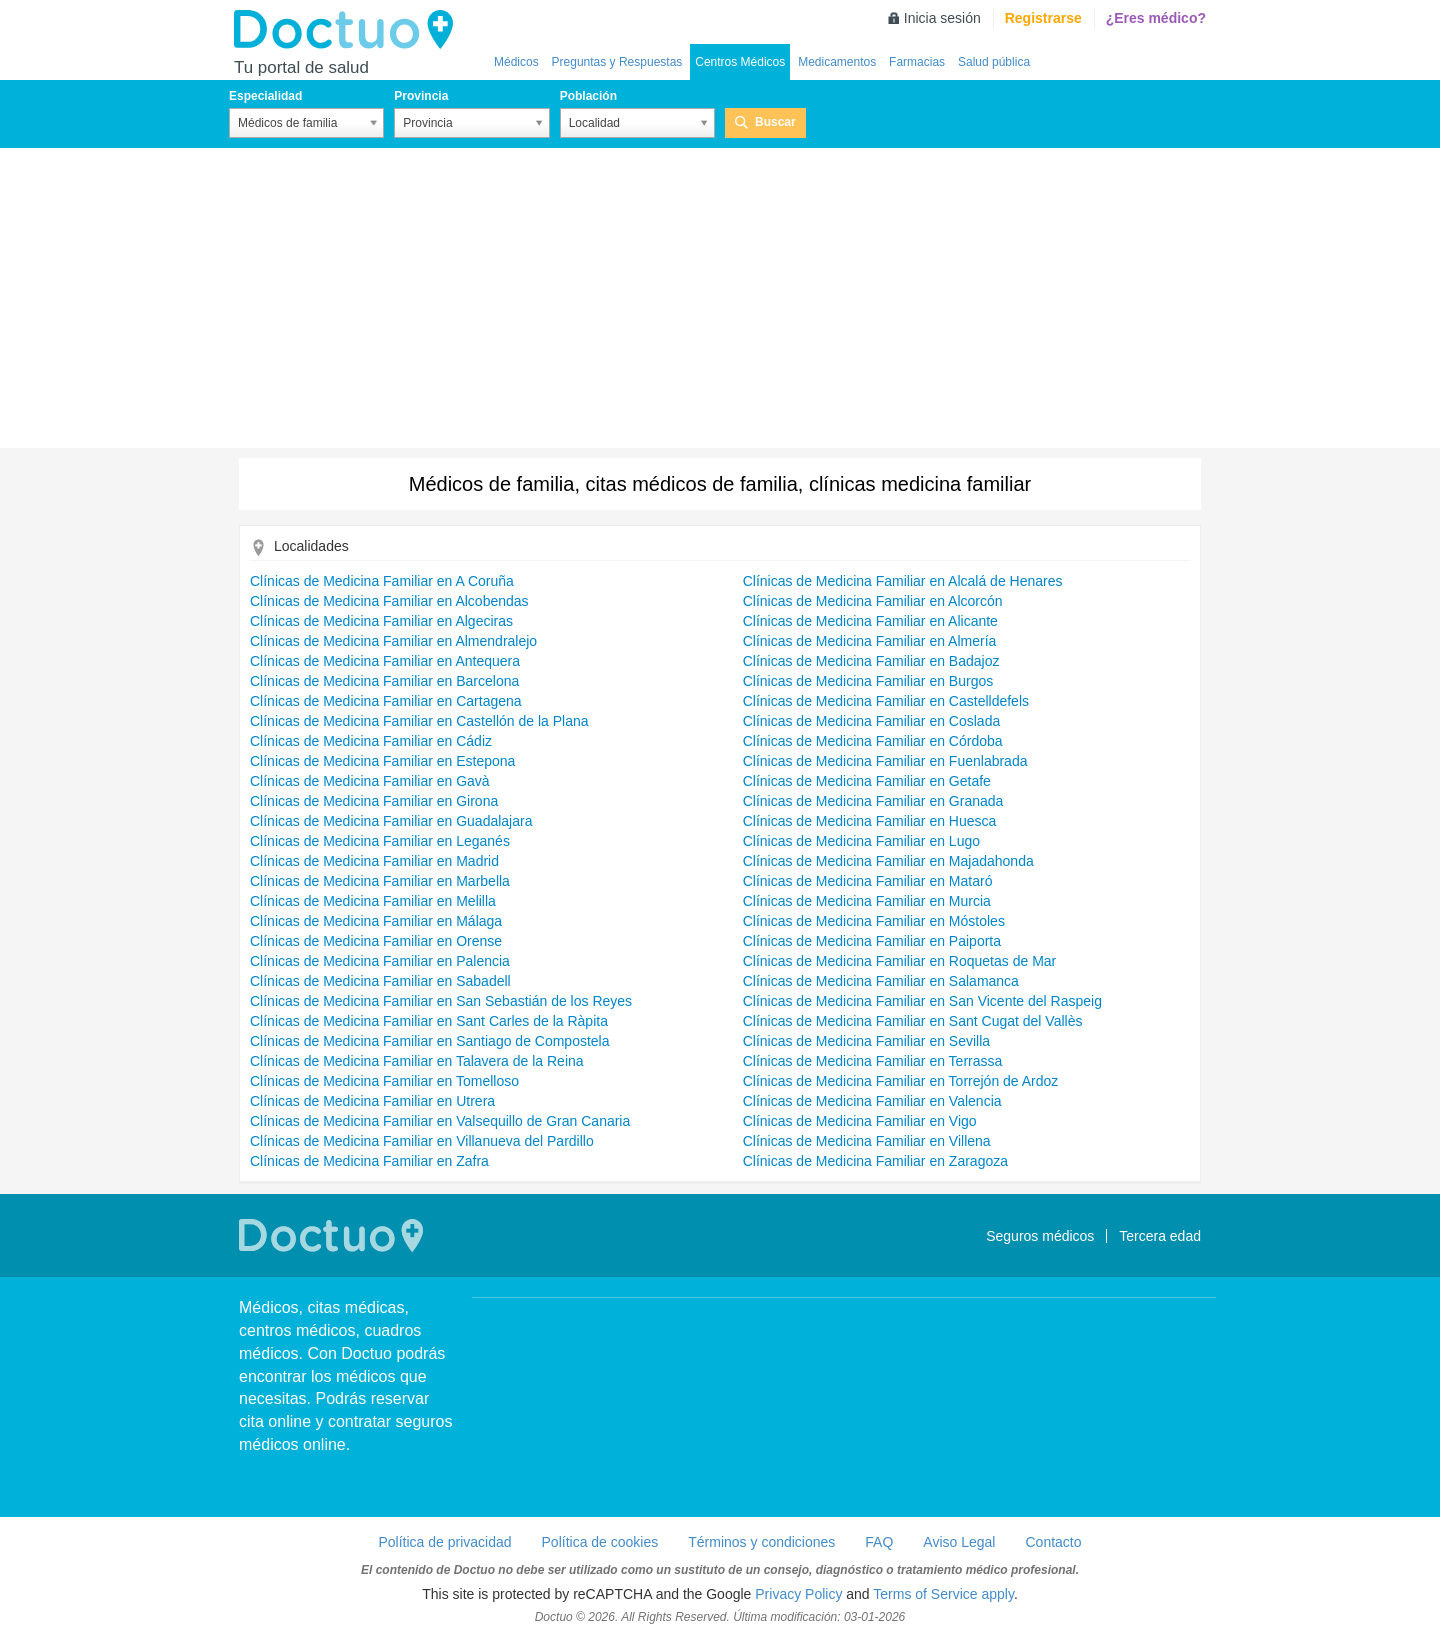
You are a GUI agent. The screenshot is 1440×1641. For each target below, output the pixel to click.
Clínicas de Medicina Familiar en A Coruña (382, 581)
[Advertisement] (720, 298)
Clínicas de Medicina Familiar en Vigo (860, 1121)
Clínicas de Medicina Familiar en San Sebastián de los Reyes (441, 1001)
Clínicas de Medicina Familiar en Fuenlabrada (885, 761)
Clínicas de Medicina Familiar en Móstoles (874, 921)
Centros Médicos (740, 62)
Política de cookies (600, 1542)
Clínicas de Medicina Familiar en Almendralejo (393, 641)
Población (588, 96)
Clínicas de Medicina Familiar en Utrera (372, 1101)
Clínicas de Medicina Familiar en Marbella (380, 881)
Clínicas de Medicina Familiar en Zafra (369, 1161)
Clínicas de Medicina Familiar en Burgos (868, 681)
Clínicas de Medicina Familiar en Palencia (380, 961)
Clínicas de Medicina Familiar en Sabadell (380, 981)
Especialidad (265, 96)
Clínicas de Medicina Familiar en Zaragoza (875, 1161)
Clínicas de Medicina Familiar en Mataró (868, 881)
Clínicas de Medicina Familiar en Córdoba (873, 741)
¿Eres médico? (1156, 18)
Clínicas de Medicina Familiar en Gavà (370, 781)
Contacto (1053, 1542)
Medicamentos (837, 62)
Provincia (421, 96)
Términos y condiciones (761, 1542)
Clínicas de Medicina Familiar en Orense (376, 941)
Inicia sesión (942, 18)
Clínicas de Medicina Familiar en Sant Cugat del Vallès (913, 1021)
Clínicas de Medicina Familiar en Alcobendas (389, 601)
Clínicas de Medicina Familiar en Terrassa (873, 1061)
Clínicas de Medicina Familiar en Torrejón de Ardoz (901, 1081)
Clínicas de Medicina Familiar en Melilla (373, 901)
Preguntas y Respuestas (617, 62)
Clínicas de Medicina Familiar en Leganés (380, 841)
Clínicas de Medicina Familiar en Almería (870, 641)
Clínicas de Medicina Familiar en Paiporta (872, 941)
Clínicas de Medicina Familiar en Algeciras (381, 621)
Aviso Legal (959, 1542)
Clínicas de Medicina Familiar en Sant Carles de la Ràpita (429, 1021)
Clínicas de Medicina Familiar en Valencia (872, 1101)
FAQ (879, 1542)
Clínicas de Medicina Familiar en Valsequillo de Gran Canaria (440, 1121)
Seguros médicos (1040, 1236)
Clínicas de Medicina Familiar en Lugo (861, 841)
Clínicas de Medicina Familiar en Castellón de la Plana (419, 721)
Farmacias (917, 62)
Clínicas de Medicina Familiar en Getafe (867, 781)
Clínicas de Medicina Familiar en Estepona (382, 761)
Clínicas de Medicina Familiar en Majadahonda (888, 861)
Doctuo (349, 30)
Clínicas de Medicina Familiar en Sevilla (866, 1041)
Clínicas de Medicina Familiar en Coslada (872, 721)
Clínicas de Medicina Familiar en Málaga (376, 921)
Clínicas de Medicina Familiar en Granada (873, 801)
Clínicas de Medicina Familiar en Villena (867, 1141)
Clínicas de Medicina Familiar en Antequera (385, 661)
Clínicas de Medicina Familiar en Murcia (867, 901)
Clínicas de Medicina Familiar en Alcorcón (873, 601)
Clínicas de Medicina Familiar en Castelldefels (886, 701)
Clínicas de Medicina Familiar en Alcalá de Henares (903, 581)
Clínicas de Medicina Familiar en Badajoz (871, 661)
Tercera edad (1160, 1236)
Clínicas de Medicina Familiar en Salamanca (881, 981)
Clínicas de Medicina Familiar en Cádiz (371, 741)
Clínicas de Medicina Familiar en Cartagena (386, 701)
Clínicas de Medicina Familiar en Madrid (374, 861)
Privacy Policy (798, 1594)
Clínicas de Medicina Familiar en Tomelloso (384, 1081)
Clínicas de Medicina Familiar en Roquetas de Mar (900, 961)
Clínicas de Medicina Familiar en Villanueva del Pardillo (422, 1141)
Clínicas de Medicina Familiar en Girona (374, 801)
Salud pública (994, 62)
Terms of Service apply (943, 1594)
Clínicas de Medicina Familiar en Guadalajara (391, 821)
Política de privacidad (444, 1542)
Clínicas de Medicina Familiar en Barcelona (384, 681)
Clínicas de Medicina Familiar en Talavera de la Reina (417, 1061)
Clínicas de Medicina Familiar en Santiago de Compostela (430, 1041)
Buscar (775, 122)
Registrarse (1043, 18)
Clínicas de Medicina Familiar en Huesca (870, 821)
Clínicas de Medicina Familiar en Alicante (870, 621)
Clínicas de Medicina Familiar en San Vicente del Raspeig (922, 1001)
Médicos (516, 62)
